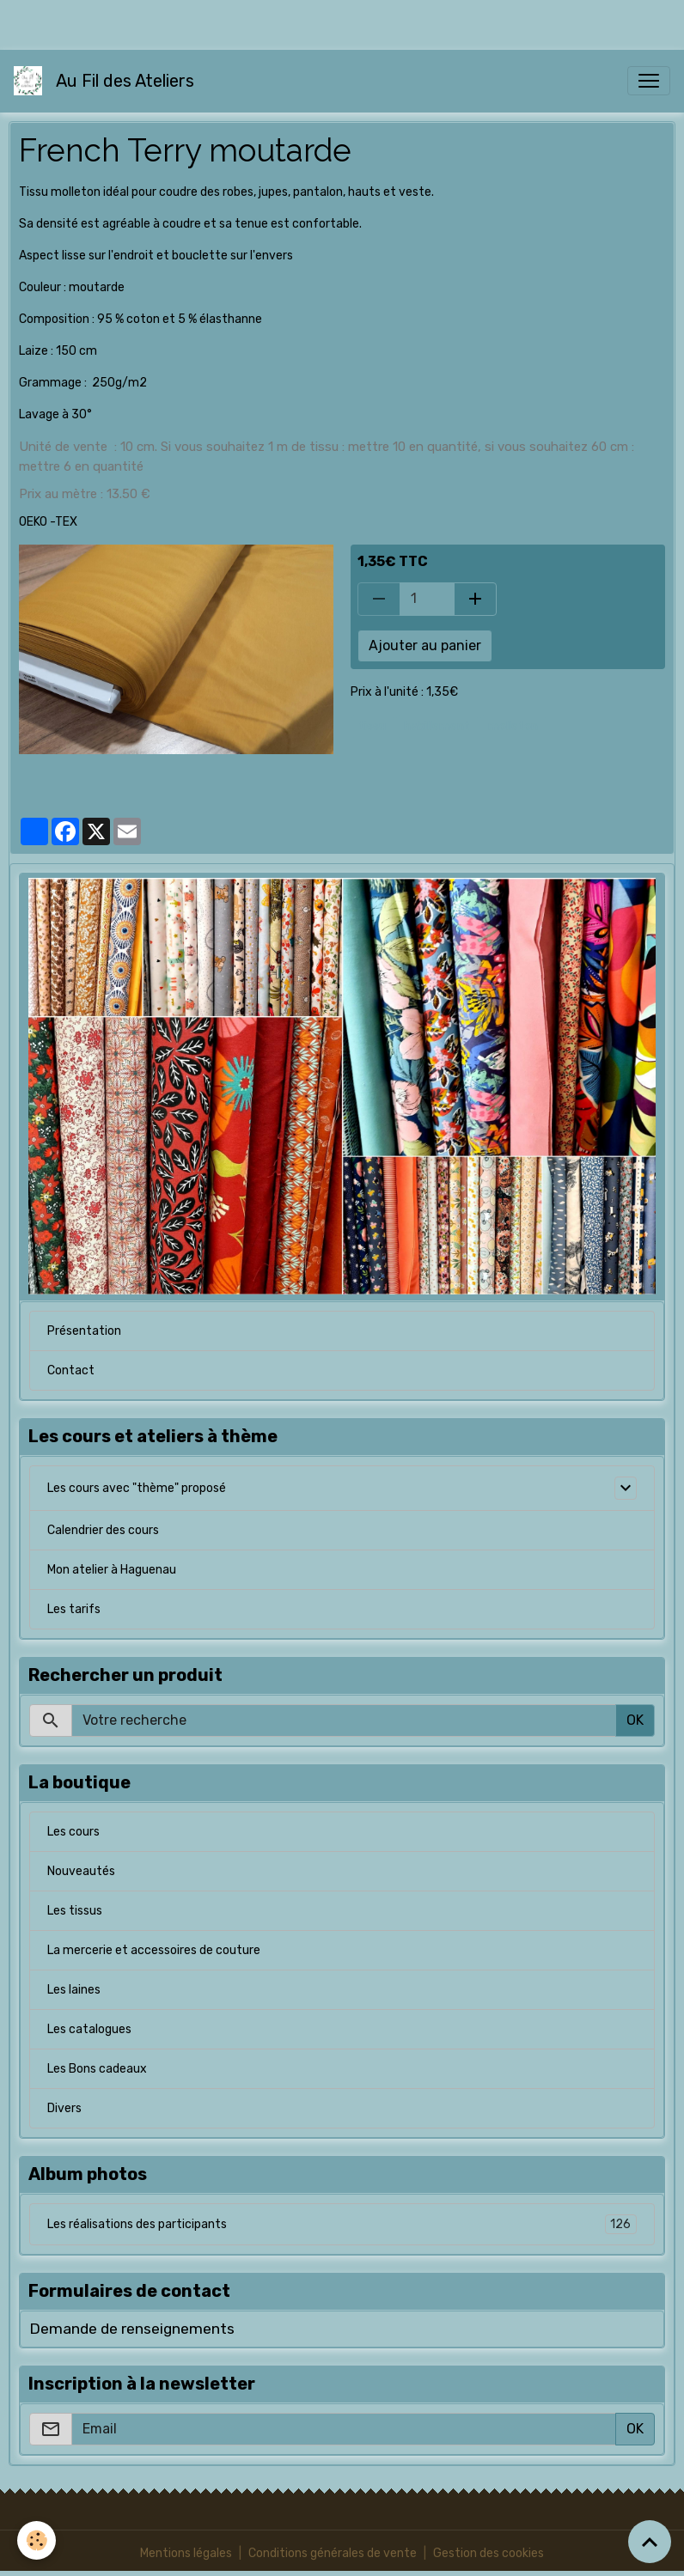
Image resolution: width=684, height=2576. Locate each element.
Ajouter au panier (425, 645)
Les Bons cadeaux (97, 2068)
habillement (437, 726)
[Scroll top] (649, 2541)
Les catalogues (89, 2029)
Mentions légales (186, 2553)
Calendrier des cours (103, 1530)
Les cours (73, 1831)
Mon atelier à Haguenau (111, 1569)
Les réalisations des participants (342, 2224)
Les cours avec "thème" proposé (136, 1488)
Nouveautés (81, 1871)
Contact (71, 1370)
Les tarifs (74, 1609)
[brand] (107, 81)
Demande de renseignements (132, 2328)
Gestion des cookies (488, 2553)
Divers (64, 2108)
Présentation (84, 1331)
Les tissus (74, 1910)
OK (635, 1720)
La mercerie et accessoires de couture (153, 1950)
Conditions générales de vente (332, 2553)
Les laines (74, 1989)
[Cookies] (36, 2540)
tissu (372, 726)
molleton (513, 726)
